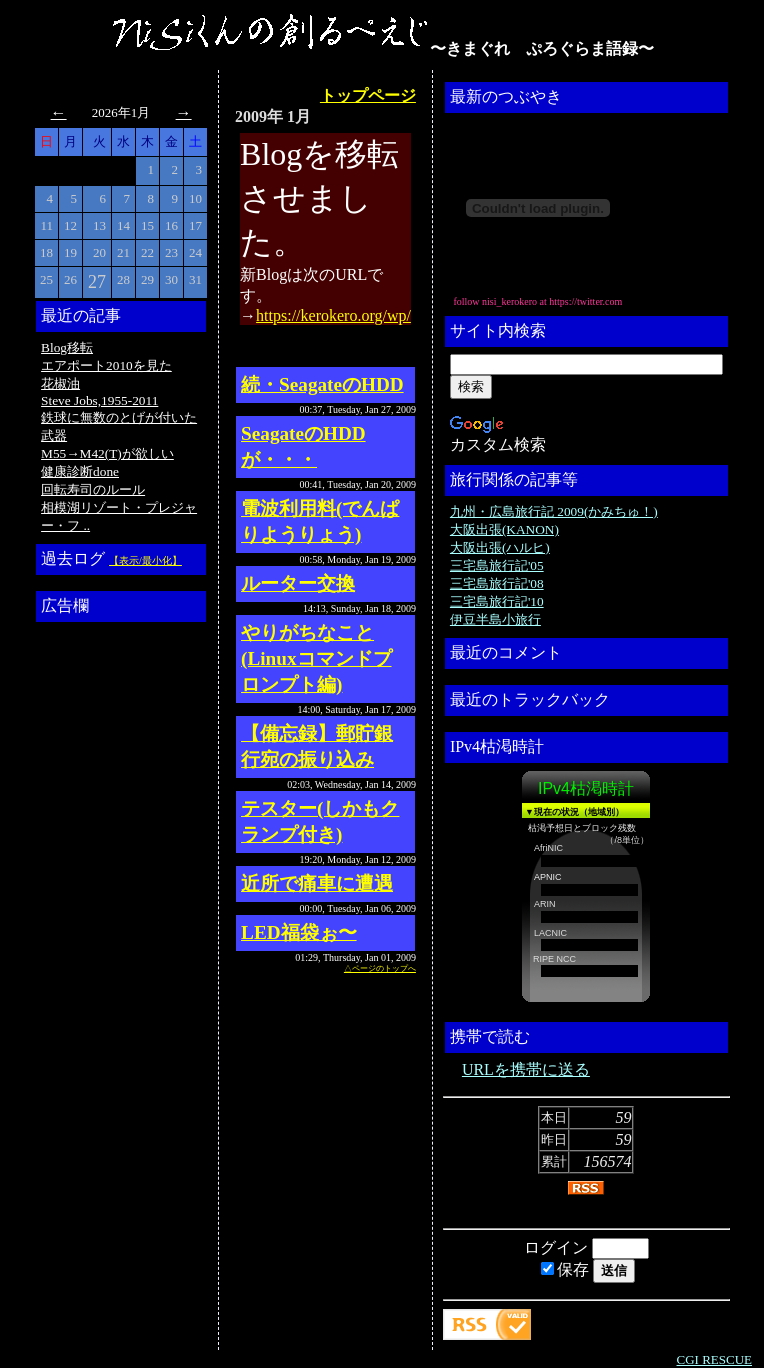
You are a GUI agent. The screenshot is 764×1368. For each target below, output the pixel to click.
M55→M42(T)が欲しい (107, 453)
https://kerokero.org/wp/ (333, 315)
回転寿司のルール (93, 489)
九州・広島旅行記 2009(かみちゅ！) (554, 511)
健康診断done (80, 471)
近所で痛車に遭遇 (317, 883)
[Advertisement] (121, 929)
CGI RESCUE (714, 1359)
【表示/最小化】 (145, 560)
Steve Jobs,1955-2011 (99, 400)
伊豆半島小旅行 (495, 619)
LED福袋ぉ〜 (298, 932)
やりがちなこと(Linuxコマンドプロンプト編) (316, 658)
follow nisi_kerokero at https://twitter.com (537, 301)
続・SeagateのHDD (322, 384)
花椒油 (60, 383)
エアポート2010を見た (106, 365)
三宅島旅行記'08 (497, 583)
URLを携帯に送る (526, 1069)
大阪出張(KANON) (504, 529)
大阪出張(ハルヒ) (500, 547)
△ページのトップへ (380, 968)
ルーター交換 (298, 583)
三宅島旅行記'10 (497, 601)
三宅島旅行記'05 (497, 565)
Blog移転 (67, 347)
